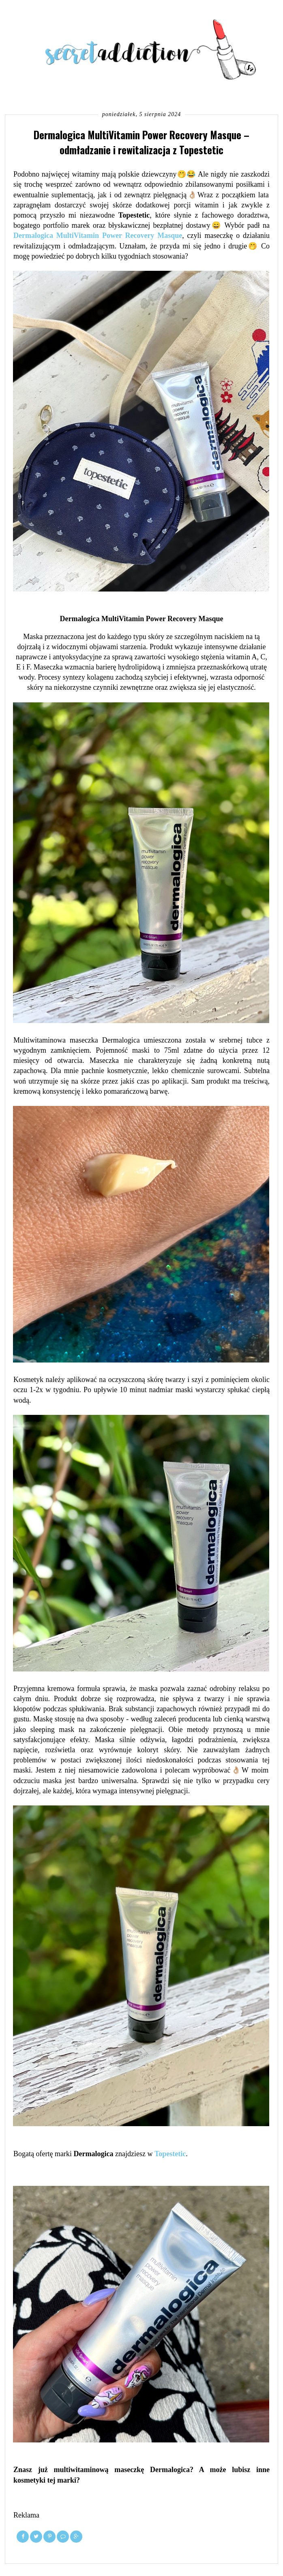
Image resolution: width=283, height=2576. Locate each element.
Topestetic (170, 2154)
